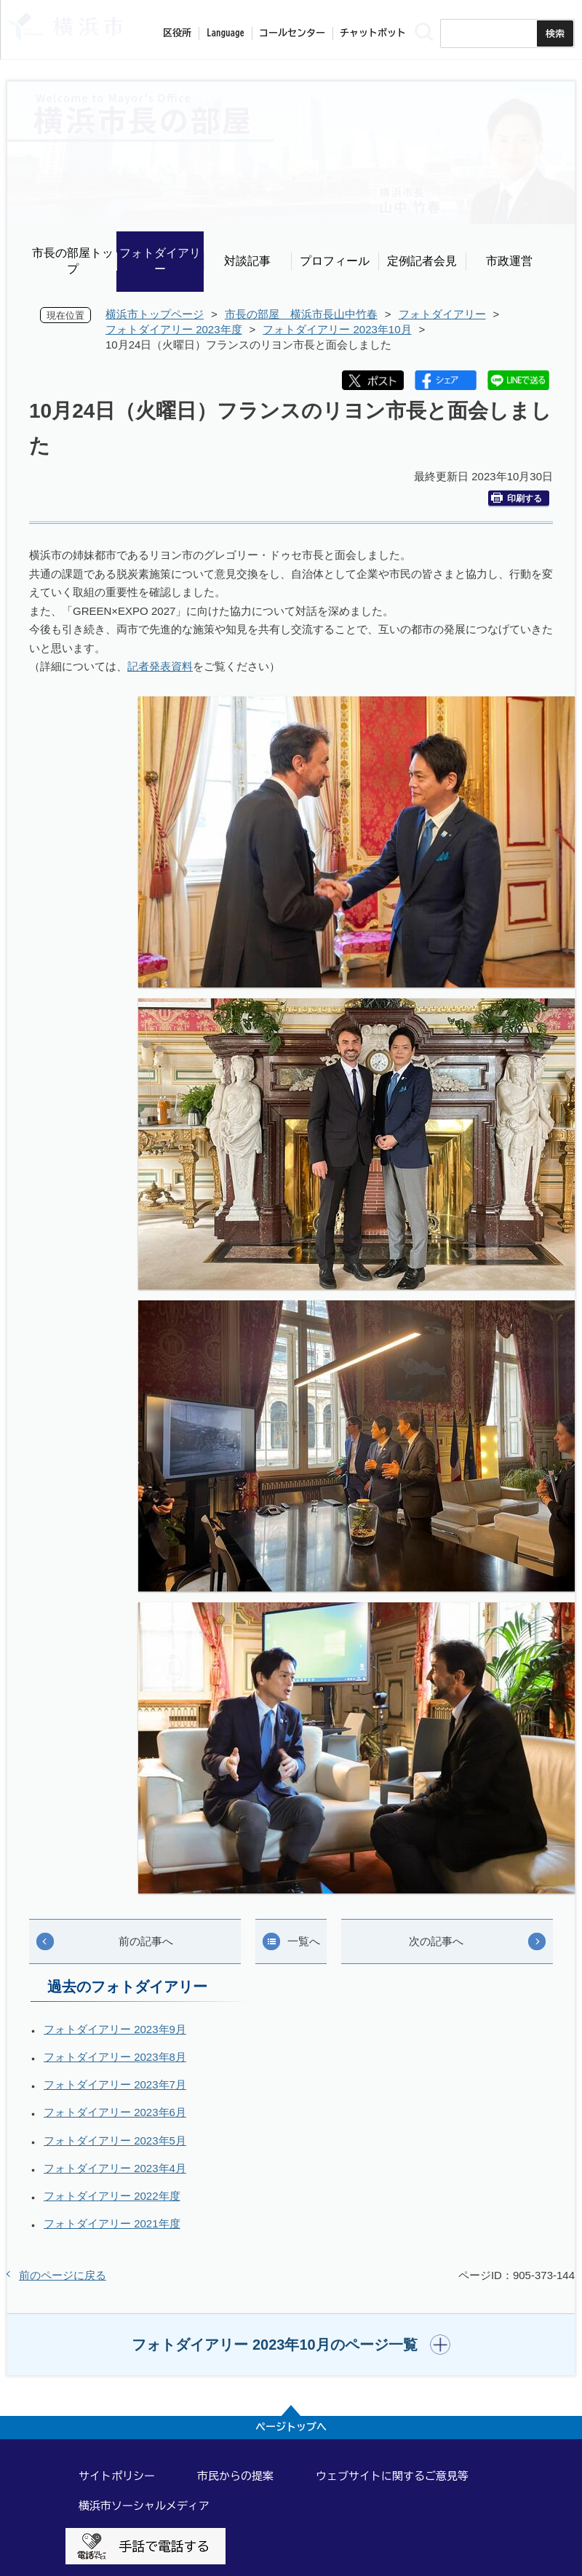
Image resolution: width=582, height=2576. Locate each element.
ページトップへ (291, 2427)
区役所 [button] (177, 33)
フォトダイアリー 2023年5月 (115, 2140)
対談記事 (247, 261)
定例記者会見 (422, 261)
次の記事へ (436, 1941)
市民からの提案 (235, 2475)
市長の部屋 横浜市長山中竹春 (301, 314)
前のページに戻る (62, 2275)
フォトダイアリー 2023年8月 (115, 2057)
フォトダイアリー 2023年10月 (337, 329)
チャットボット (373, 33)
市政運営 (509, 261)
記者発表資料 (160, 666)
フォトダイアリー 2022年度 (112, 2196)
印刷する (516, 498)
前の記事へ (146, 1941)
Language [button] (225, 33)
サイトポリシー (117, 2475)
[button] (291, 2344)
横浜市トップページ (154, 314)
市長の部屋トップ (72, 261)
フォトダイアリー (160, 261)
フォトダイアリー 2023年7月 (115, 2084)
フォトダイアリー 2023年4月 (115, 2168)
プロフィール (335, 261)
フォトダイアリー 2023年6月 (115, 2112)
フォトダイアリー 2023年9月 (115, 2029)
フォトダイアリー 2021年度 (112, 2223)
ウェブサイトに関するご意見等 (392, 2475)
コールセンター (292, 33)
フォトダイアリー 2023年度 (173, 329)
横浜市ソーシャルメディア (144, 2505)
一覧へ (303, 1941)
